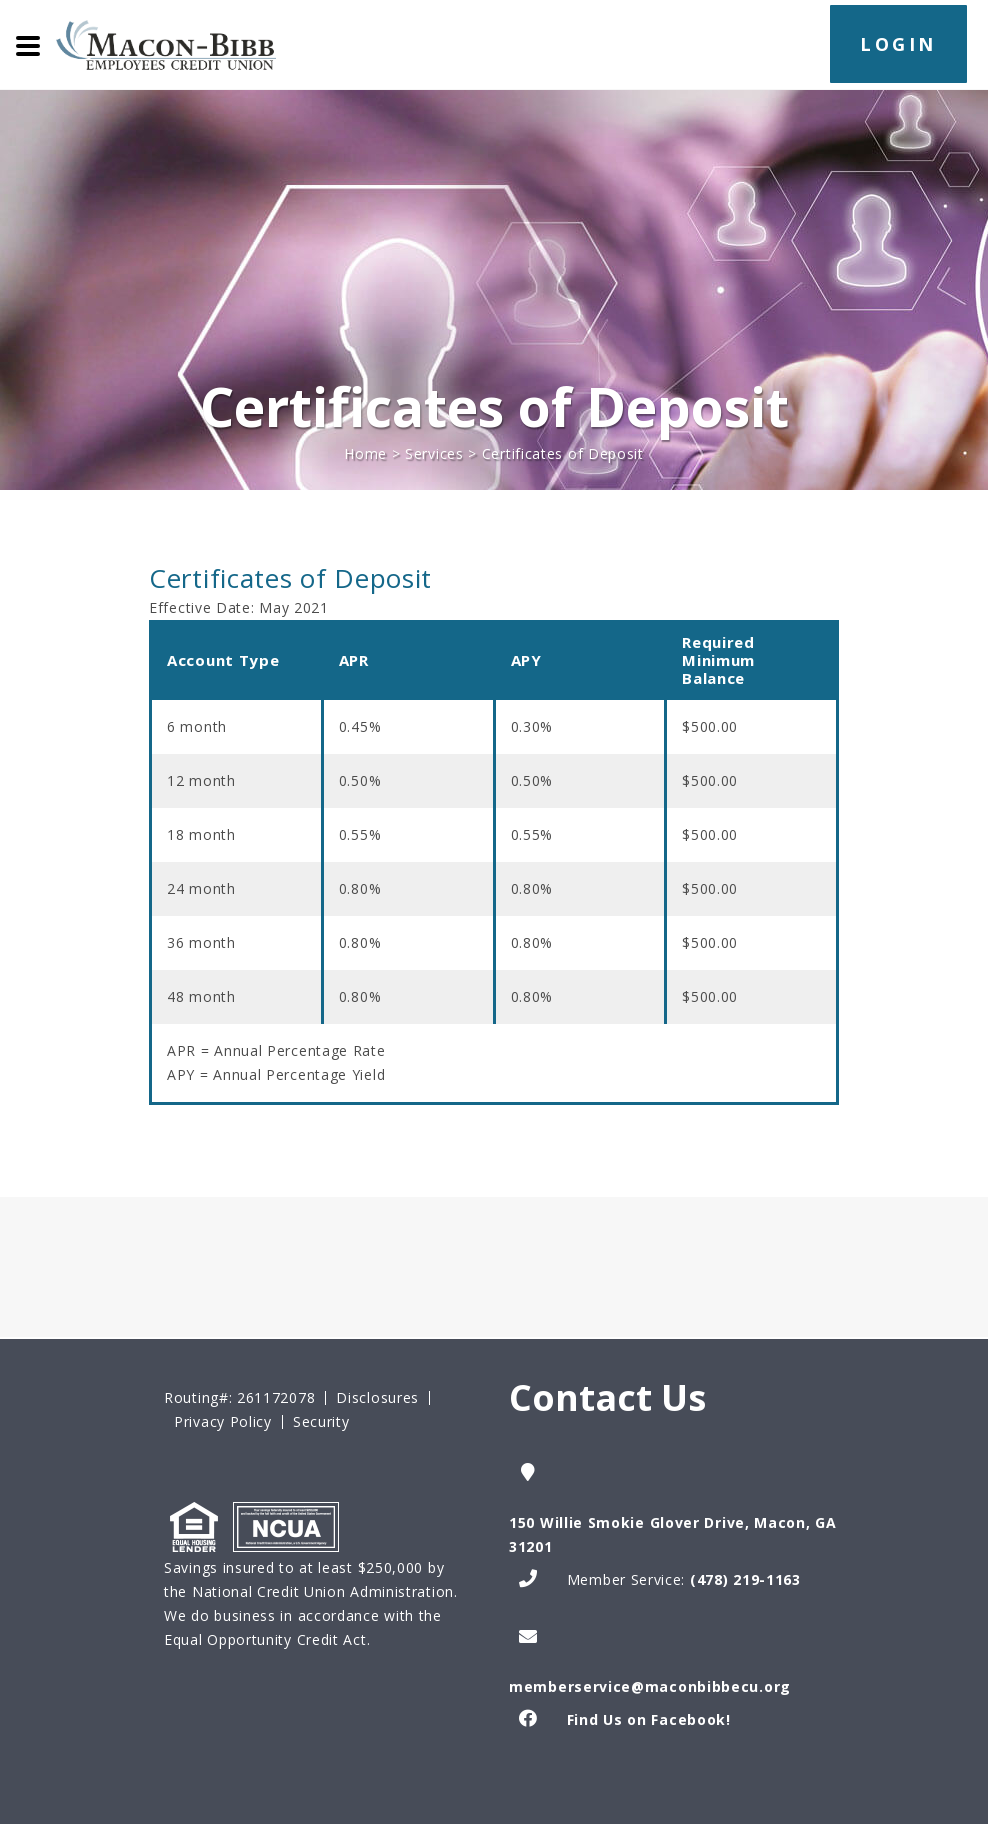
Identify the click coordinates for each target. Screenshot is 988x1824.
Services (434, 453)
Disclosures (377, 1398)
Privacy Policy (223, 1422)
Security (321, 1422)
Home (365, 453)
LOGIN (898, 44)
